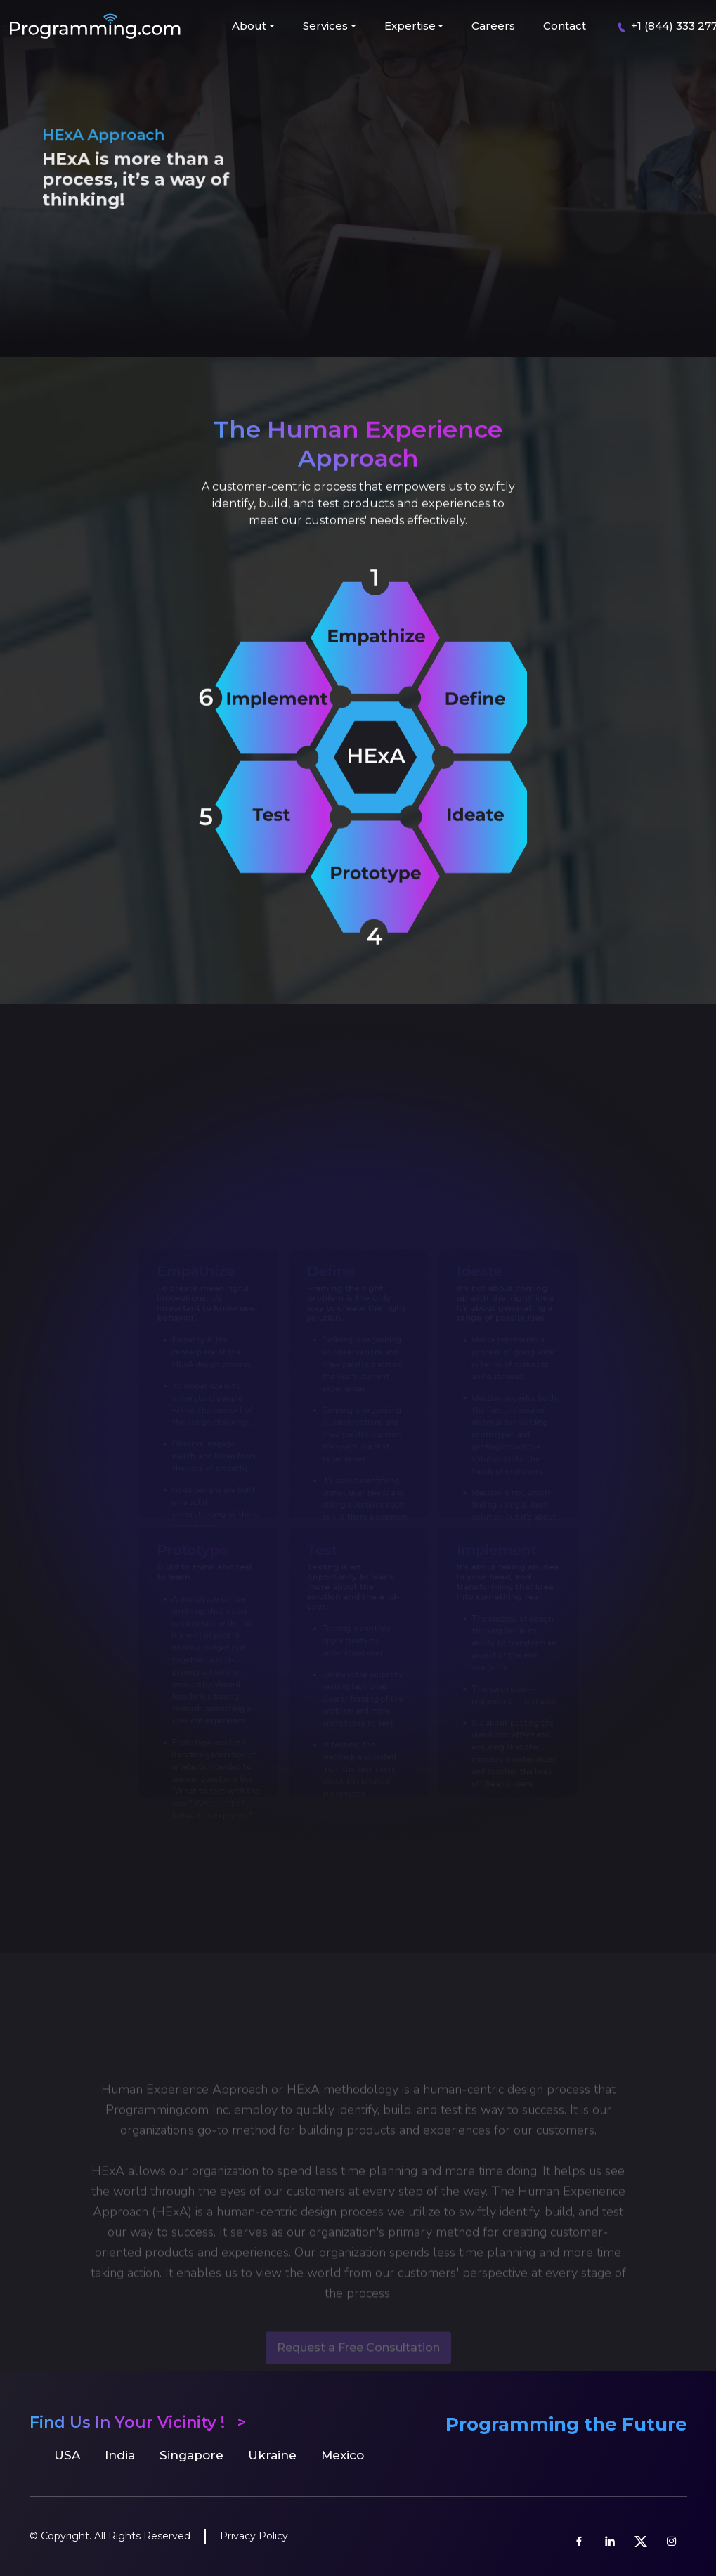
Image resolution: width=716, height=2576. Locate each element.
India (120, 2455)
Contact (564, 25)
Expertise (410, 25)
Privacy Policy (254, 2536)
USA (67, 2455)
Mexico (342, 2455)
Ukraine (272, 2455)
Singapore (191, 2455)
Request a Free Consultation (358, 2362)
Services (325, 25)
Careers (493, 25)
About (249, 25)
